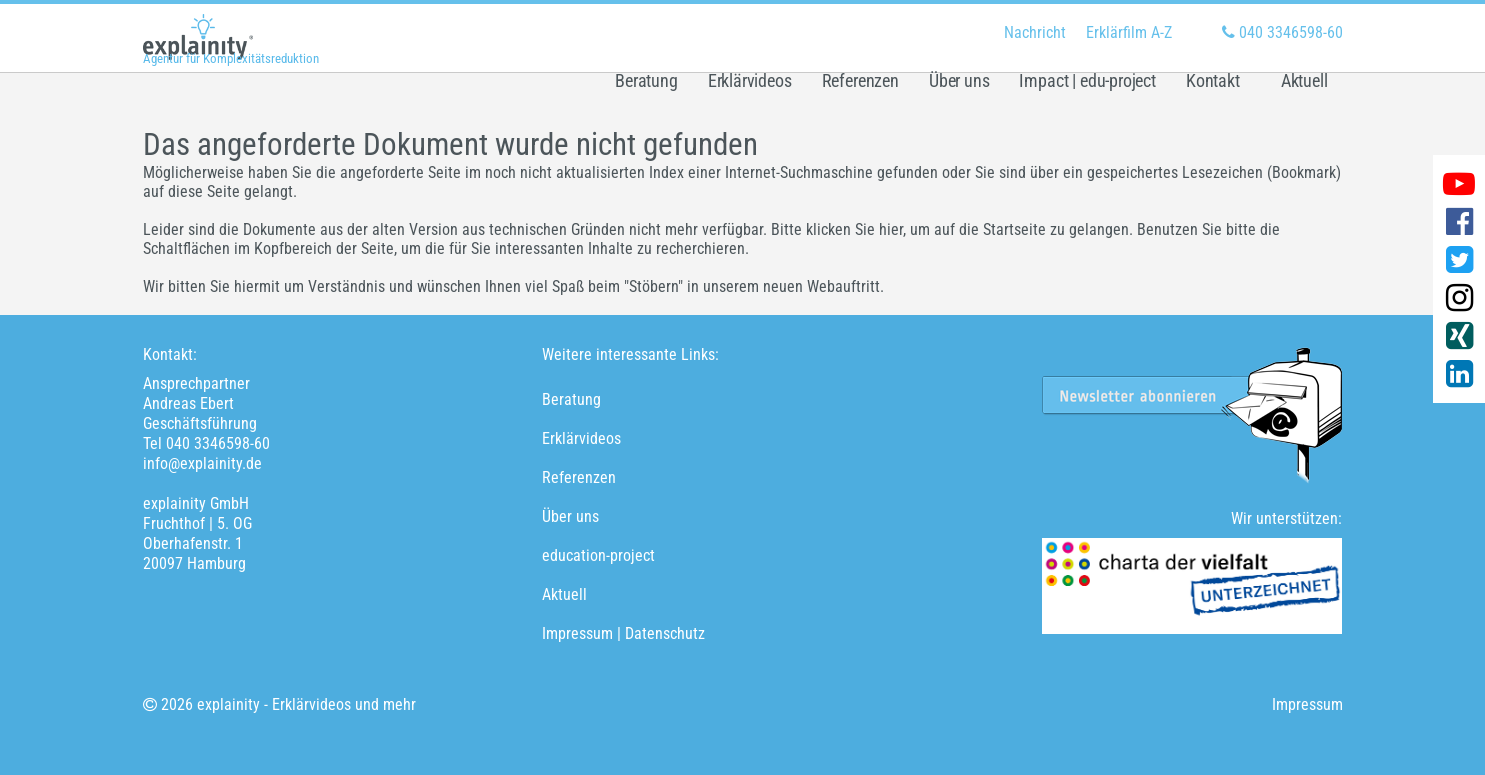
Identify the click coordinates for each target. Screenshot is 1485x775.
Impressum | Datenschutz (623, 633)
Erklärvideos (750, 81)
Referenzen (860, 81)
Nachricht (1035, 32)
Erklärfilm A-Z (1129, 32)
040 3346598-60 (1282, 32)
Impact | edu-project (1087, 81)
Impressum (1307, 704)
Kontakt (1213, 81)
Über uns (959, 81)
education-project (598, 555)
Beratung (646, 81)
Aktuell (1304, 81)
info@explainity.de (202, 463)
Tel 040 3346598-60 (206, 443)
